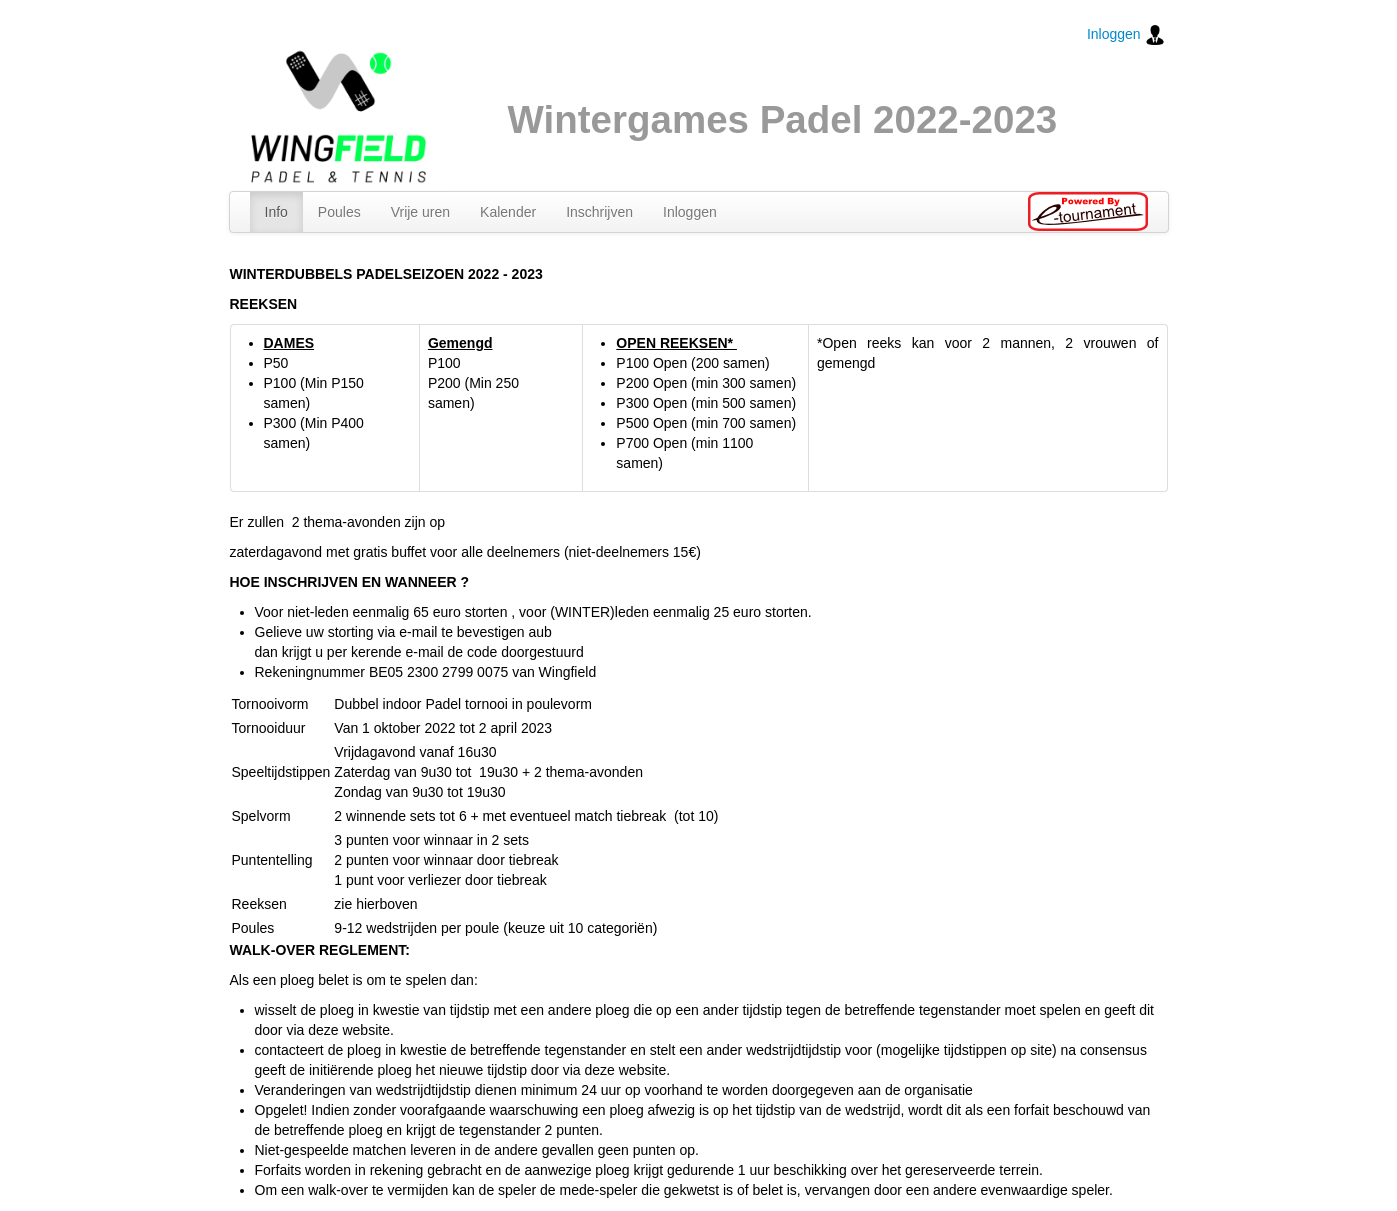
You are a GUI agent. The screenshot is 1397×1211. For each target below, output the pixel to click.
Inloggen (1126, 35)
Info (276, 212)
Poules (339, 212)
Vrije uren (420, 212)
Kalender (508, 212)
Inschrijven (599, 212)
